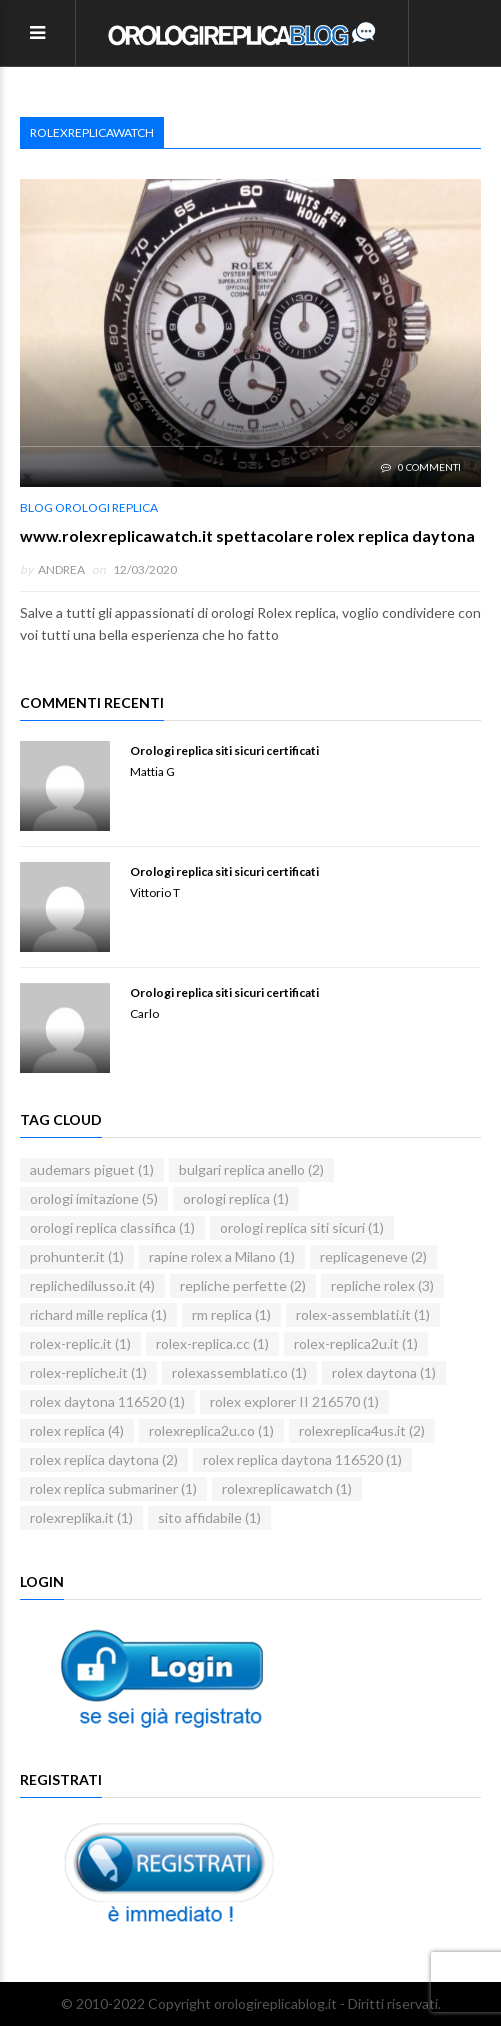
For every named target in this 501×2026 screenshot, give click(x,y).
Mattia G (152, 772)
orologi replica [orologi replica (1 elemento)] (236, 1198)
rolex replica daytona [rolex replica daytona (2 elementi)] (104, 1459)
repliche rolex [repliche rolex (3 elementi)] (382, 1285)
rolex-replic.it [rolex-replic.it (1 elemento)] (80, 1343)
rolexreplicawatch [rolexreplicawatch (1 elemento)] (287, 1488)
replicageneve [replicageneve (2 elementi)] (373, 1256)
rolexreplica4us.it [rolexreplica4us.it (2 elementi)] (362, 1430)
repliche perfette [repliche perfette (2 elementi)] (243, 1285)
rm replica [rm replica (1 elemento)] (231, 1314)
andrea (61, 569)
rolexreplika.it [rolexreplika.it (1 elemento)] (81, 1517)
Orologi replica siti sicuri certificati (224, 750)
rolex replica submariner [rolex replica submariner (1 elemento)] (113, 1488)
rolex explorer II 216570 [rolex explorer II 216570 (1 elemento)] (294, 1401)
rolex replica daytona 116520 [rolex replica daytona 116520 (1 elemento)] (302, 1459)
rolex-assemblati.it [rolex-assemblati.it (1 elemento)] (363, 1314)
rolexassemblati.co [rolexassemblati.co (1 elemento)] (239, 1372)
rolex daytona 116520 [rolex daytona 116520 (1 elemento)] (107, 1401)
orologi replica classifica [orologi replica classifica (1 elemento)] (112, 1227)
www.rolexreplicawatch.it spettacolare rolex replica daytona (247, 535)
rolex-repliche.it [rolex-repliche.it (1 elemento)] (88, 1372)
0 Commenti (421, 467)
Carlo (144, 1014)
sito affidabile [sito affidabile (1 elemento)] (209, 1517)
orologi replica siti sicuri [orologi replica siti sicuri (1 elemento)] (302, 1227)
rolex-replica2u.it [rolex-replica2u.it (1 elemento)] (356, 1343)
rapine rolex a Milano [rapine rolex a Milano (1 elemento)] (222, 1256)
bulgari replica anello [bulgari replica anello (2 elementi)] (251, 1169)
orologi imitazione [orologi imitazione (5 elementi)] (94, 1198)
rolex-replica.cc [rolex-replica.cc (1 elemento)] (212, 1343)
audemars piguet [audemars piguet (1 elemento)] (92, 1169)
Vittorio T (155, 893)
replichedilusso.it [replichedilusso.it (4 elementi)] (92, 1285)
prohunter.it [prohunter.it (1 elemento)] (77, 1256)
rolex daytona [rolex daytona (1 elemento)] (384, 1372)
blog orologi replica (89, 508)
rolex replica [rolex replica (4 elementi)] (77, 1430)
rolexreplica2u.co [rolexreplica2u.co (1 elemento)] (211, 1430)
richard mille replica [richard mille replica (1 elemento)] (98, 1314)
